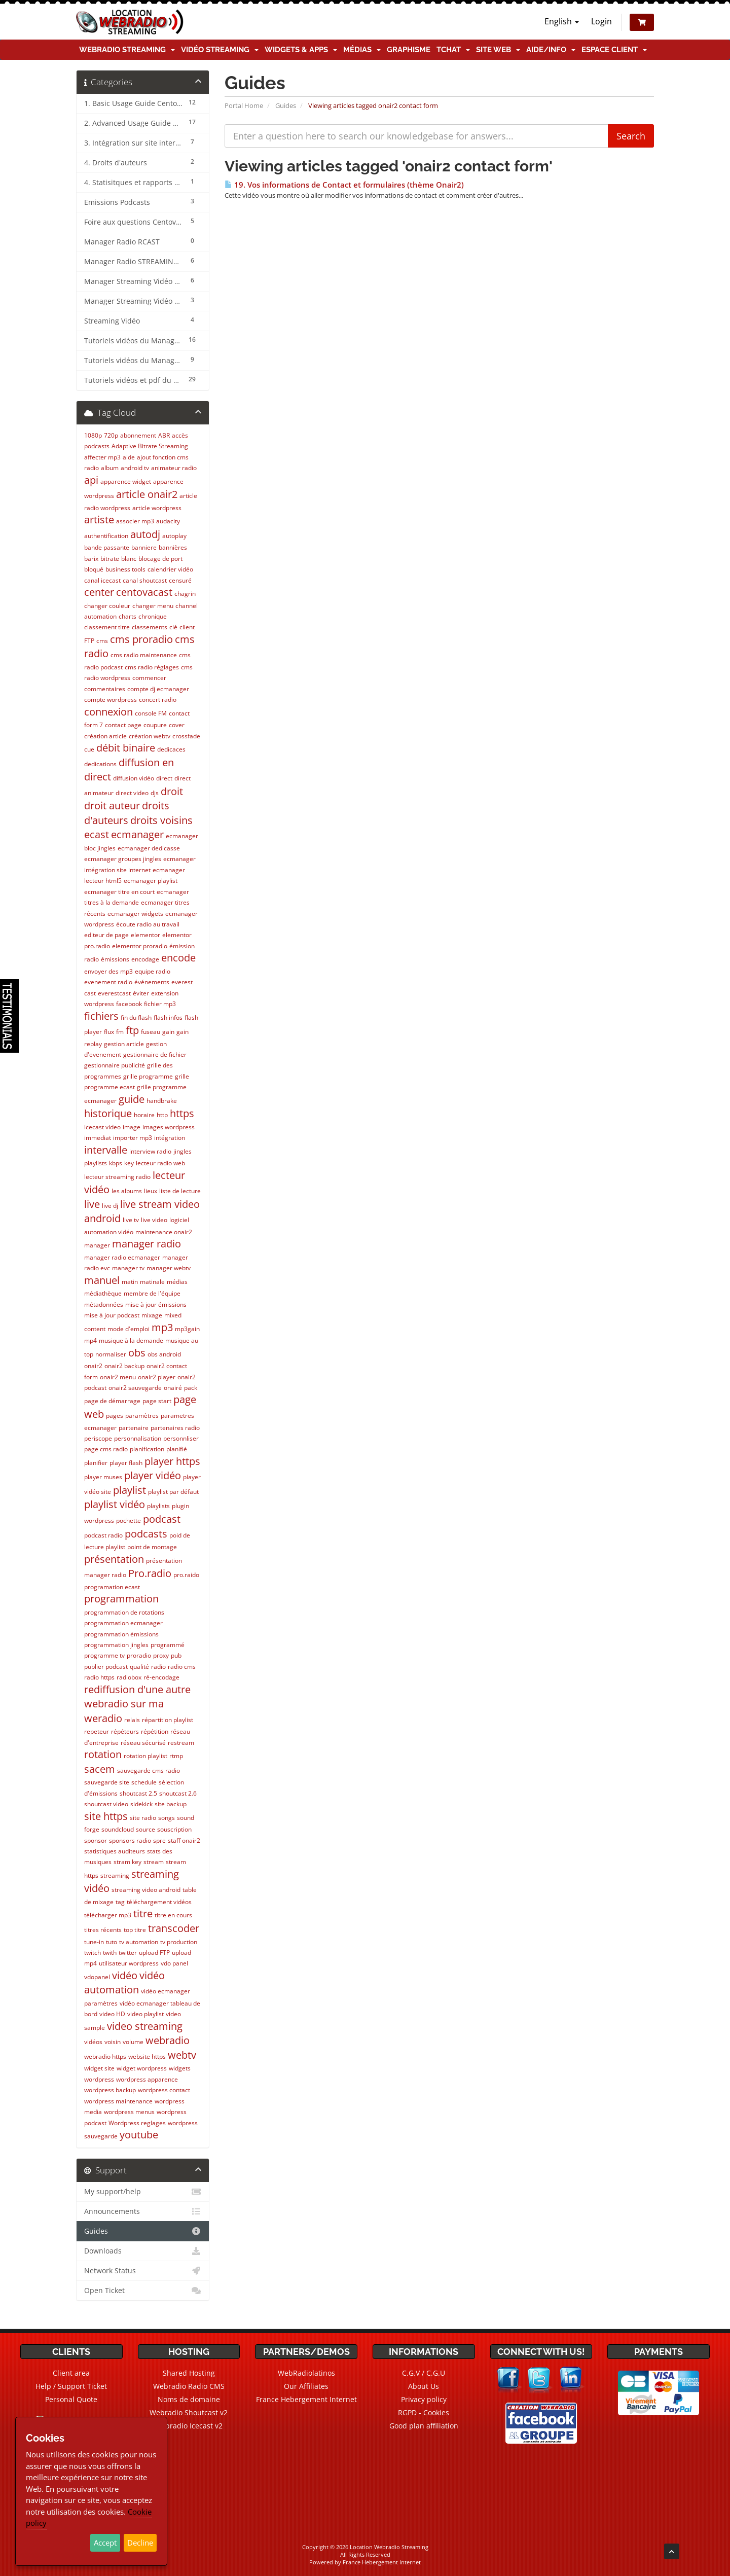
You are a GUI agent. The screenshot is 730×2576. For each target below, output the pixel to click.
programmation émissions (121, 1634)
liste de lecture (180, 1191)
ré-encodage (161, 1677)
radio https (99, 1677)
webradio (167, 2040)
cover (177, 725)
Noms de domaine (189, 2399)
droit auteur (112, 805)
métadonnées (103, 1304)
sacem (99, 1769)
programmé (168, 1644)
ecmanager (137, 834)
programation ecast (112, 1587)
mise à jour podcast (111, 1315)
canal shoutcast (145, 580)
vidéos (93, 2041)
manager (97, 1245)
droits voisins (161, 820)
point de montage (152, 1547)
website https (147, 2056)
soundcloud (117, 1829)
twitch (92, 1952)
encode (178, 957)
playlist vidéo (114, 1504)
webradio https (105, 2056)
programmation (121, 1598)
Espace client (614, 49)
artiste (99, 519)
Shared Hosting (189, 2373)
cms (102, 640)
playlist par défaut (173, 1491)
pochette (128, 1520)
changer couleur (107, 605)
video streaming (144, 2026)
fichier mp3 (160, 1003)
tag (120, 1902)
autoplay (174, 535)
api (91, 480)
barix (91, 558)
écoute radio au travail (147, 924)
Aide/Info (550, 49)
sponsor (95, 1840)
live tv (131, 1219)
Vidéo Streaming (220, 49)
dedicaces (171, 749)
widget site (99, 2068)
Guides (285, 105)
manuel (102, 1280)
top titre (135, 1929)
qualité (139, 1666)
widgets (180, 2068)
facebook (129, 1003)
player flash (126, 1462)
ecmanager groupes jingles (122, 858)
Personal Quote (71, 2399)
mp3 (162, 1327)
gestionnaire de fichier (155, 1054)
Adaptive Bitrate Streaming (150, 446)
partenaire (134, 1427)
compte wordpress (110, 699)
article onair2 (146, 494)
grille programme (148, 1076)
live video (154, 1219)
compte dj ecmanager (158, 689)
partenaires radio (175, 1427)
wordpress (99, 2079)
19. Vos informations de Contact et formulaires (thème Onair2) (344, 185)
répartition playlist (167, 1719)
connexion (108, 712)
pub (176, 1655)
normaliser (110, 1354)
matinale (152, 1281)
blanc (128, 558)
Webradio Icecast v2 (189, 2425)
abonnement (138, 435)
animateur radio (174, 467)
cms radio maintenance (144, 655)
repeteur (96, 1731)
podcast (161, 1519)
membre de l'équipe (152, 1293)
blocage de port (160, 558)
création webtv (149, 736)
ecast (96, 834)
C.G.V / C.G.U (423, 2373)
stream (153, 1861)
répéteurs (125, 1731)
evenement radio (108, 982)
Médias (362, 49)
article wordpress (156, 508)
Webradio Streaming (127, 49)
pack (190, 1387)
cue (89, 749)
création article (105, 736)
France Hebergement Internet (306, 2399)
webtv (182, 2055)
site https (106, 1816)
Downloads (142, 2251)
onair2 (93, 1366)
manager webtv (169, 1268)
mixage (151, 1315)
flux (109, 1031)
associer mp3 (135, 521)
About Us (423, 2386)
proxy (161, 1655)
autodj (145, 534)
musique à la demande (131, 1340)
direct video (132, 793)
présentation (114, 1559)
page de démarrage (112, 1401)
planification (147, 1449)
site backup (171, 1804)
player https (172, 1461)
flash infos (168, 1017)
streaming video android (146, 1889)
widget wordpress (142, 2068)
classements (149, 627)
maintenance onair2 (163, 1232)
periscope (98, 1438)
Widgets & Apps (301, 49)
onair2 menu (118, 1377)
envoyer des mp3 (108, 971)
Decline (140, 2542)
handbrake (162, 1100)
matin (130, 1281)
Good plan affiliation (423, 2425)
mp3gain (187, 1329)
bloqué (93, 569)
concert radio (157, 699)
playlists (158, 1505)
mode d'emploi (128, 1329)
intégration (169, 1137)
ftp (132, 1030)
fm (120, 1031)
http (162, 1115)
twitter (128, 1952)
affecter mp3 (102, 457)
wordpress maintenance (118, 2101)
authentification (106, 535)
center (99, 592)
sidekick (141, 1804)
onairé (173, 1387)
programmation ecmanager (123, 1623)
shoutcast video (106, 1804)
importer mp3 (132, 1137)
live (92, 1204)
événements (151, 982)
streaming (114, 1875)
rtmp (176, 1755)
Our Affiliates (306, 2386)
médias (177, 1281)
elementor (145, 935)
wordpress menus (129, 2111)
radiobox (129, 1677)
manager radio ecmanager (122, 1257)
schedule (144, 1782)
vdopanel (97, 1977)
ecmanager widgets (135, 913)
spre (159, 1840)
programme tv (104, 1655)
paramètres (142, 1415)
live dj (110, 1205)
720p (111, 435)
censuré (180, 580)
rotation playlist (145, 1755)
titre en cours (173, 1915)
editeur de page (106, 935)
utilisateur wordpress (129, 1963)
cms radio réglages (152, 667)
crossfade (186, 736)
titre (143, 1913)
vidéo (124, 1975)
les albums (127, 1191)
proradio (139, 1655)
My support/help (142, 2192)
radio (158, 1666)
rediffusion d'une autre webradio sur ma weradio (137, 1704)
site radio (143, 1817)
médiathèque (103, 1293)
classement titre (107, 627)
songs (166, 1817)
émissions (115, 959)
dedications (100, 764)
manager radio (146, 1243)
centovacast (144, 592)
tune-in (94, 1942)
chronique (152, 616)
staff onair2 (184, 1840)
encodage (145, 959)
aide (129, 457)
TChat (453, 49)
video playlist (145, 2014)
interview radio (150, 1151)
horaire (144, 1115)
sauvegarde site (106, 1782)
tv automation (138, 1942)
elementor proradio (139, 946)
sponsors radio (130, 1840)
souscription (174, 1829)
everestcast (114, 993)
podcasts (146, 1534)
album (110, 467)
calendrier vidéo (170, 569)
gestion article (124, 1044)
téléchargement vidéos (159, 1902)
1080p (93, 435)
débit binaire (125, 748)
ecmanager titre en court (119, 891)
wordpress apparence (147, 2079)
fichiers (101, 1016)
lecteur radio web (160, 1163)
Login (601, 21)
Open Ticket (142, 2290)
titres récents (103, 1929)
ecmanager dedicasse (149, 848)
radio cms (182, 1666)
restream (181, 1742)
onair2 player (156, 1377)
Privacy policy (424, 2399)
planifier (95, 1462)
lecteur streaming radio (117, 1176)
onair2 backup (124, 1366)
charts (127, 616)
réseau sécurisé (143, 1742)
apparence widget (125, 481)
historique (108, 1113)
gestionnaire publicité (114, 1065)
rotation (103, 1754)
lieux (150, 1191)
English (561, 21)
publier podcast (106, 1666)
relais (132, 1719)
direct (164, 778)
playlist (129, 1490)
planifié (176, 1449)
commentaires (104, 689)
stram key (127, 1861)
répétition (154, 1731)
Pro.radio (149, 1573)
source (145, 1829)
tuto (111, 1942)
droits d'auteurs (126, 813)
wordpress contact (164, 2090)
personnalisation (137, 1438)
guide (131, 1099)
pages (114, 1415)
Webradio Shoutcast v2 (189, 2412)
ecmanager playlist (150, 880)
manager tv (128, 1268)
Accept (105, 2542)
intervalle (105, 1150)
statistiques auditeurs (114, 1851)
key (129, 1163)
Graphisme (408, 49)
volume (133, 2041)
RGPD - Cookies (423, 2412)
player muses (103, 1477)
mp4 (90, 1340)
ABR (164, 435)
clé (173, 627)
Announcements (142, 2211)
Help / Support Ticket (71, 2386)
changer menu (152, 605)
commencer (149, 677)
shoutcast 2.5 (138, 1793)
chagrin (185, 593)
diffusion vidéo (133, 778)
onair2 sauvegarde (135, 1387)
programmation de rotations (124, 1612)
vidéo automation (124, 1983)
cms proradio (141, 639)
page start (156, 1401)
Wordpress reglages (137, 2123)
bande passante (106, 547)
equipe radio (152, 971)
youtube (139, 2134)
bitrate (109, 558)
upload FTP (154, 1952)
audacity (168, 521)
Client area (71, 2373)
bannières (173, 547)
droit (172, 791)
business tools (125, 569)
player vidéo (152, 1475)
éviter (141, 993)
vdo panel (174, 1963)
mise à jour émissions (156, 1304)
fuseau (150, 1031)
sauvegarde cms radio (148, 1770)
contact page (123, 725)
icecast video (102, 1127)
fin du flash (136, 1017)
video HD (112, 2014)
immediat (97, 1137)
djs (155, 793)
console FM (151, 713)
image (131, 1127)
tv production (178, 1942)
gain (168, 1031)
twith (110, 1952)
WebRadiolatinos (306, 2373)
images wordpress (168, 1127)
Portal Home (244, 105)
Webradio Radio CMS (189, 2386)
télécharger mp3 (107, 1915)
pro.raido (186, 1574)
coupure (155, 725)
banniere (144, 547)
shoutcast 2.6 (178, 1793)
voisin (112, 2041)
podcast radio (103, 1535)
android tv (135, 467)
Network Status (142, 2271)
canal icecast (102, 580)
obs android (164, 1354)
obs (136, 1352)
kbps (115, 1163)
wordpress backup (110, 2090)
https (182, 1113)
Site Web (498, 49)
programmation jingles (116, 1644)
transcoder (173, 1928)
